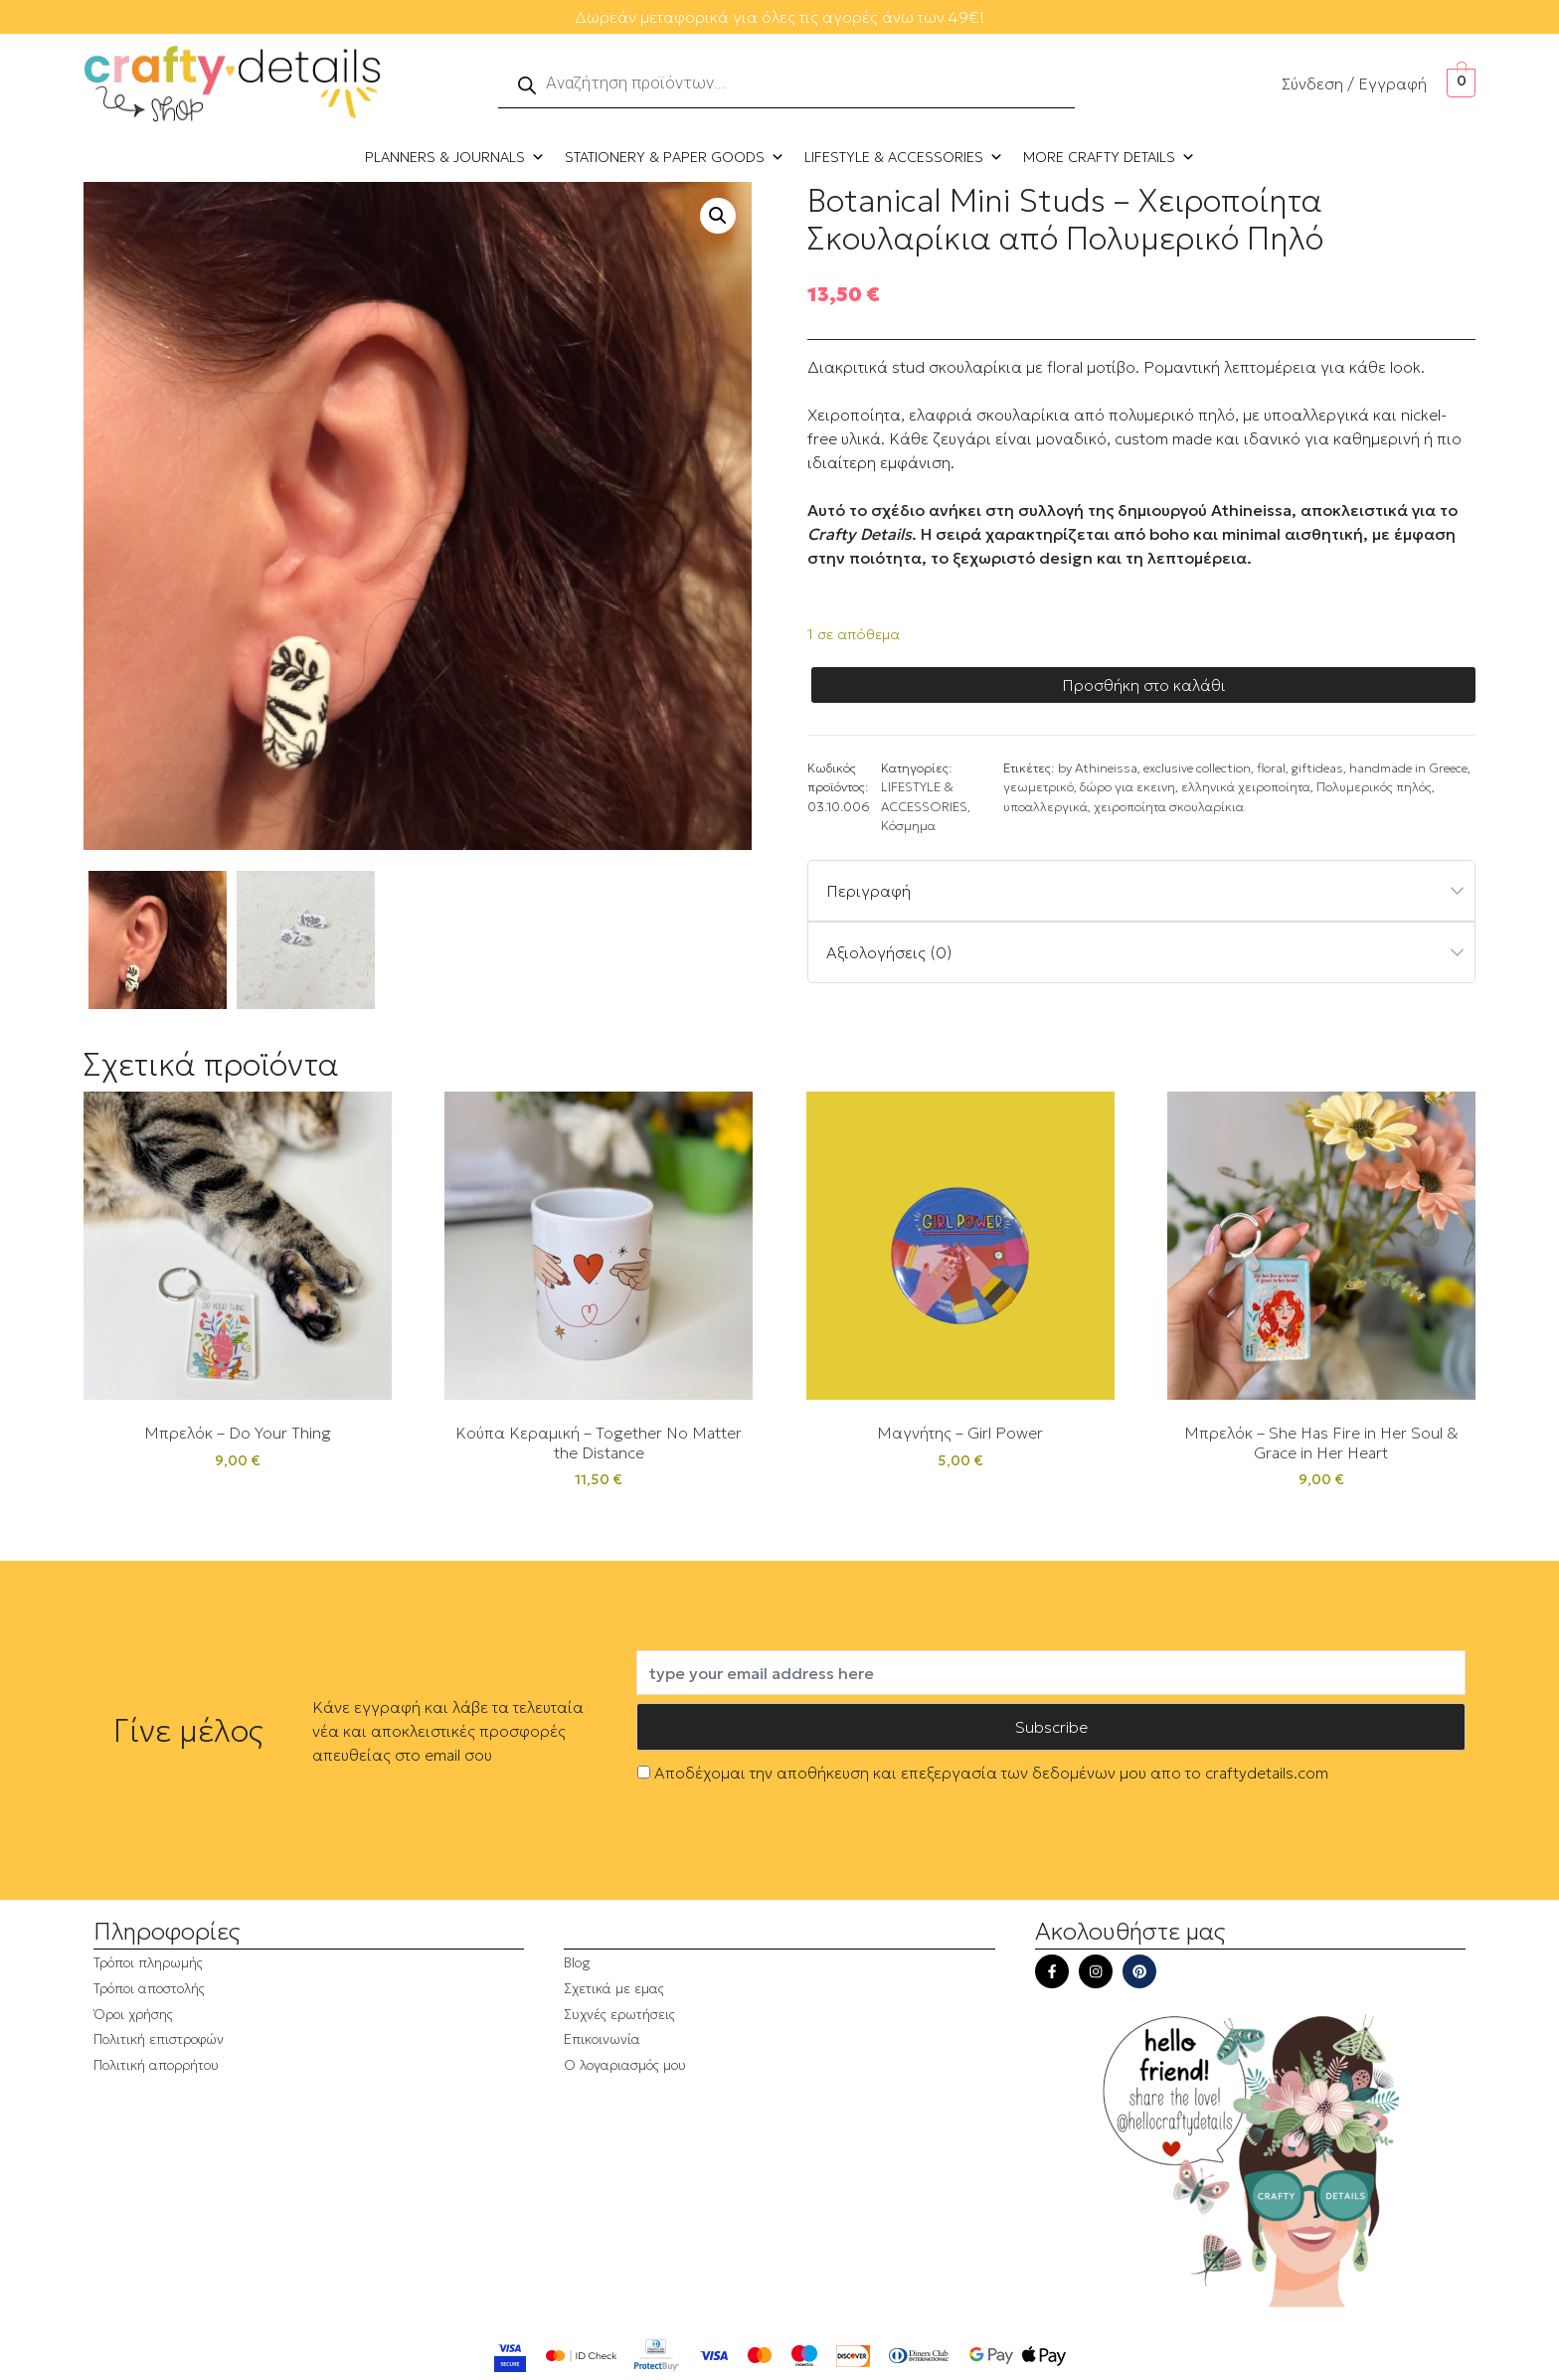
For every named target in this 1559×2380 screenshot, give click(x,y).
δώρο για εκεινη (1127, 787)
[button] (718, 216)
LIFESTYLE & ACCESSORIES (903, 157)
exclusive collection (1197, 768)
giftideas (1317, 768)
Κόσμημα (908, 826)
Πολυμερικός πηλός (1374, 787)
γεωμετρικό (1038, 787)
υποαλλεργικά (1045, 807)
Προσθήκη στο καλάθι (1144, 685)
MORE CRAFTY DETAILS (1109, 157)
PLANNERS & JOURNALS (455, 157)
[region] (258, 2200)
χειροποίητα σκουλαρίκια (1169, 807)
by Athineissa (1097, 768)
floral (1271, 768)
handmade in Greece (1408, 768)
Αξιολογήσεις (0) (889, 952)
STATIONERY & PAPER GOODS (674, 157)
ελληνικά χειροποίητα (1245, 787)
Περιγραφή (868, 891)
